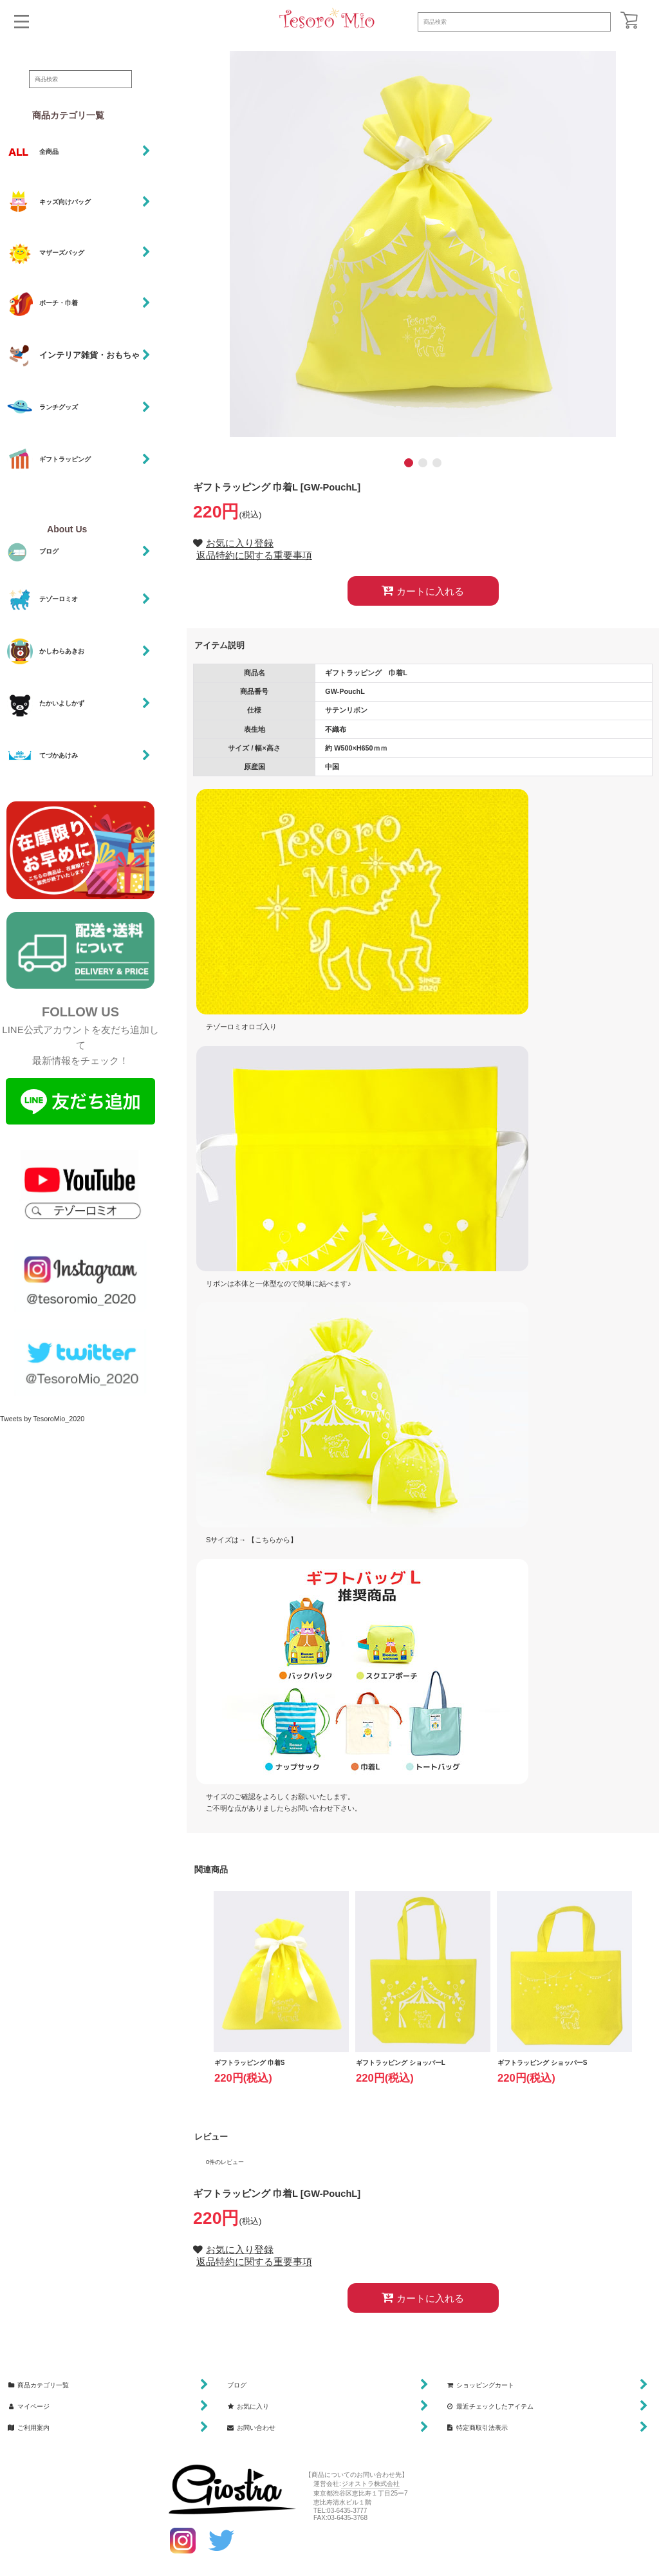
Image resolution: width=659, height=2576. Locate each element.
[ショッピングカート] (629, 20)
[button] (21, 21)
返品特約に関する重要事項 (254, 555)
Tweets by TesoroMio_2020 (42, 1419)
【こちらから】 (272, 1540)
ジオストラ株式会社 (371, 2483)
